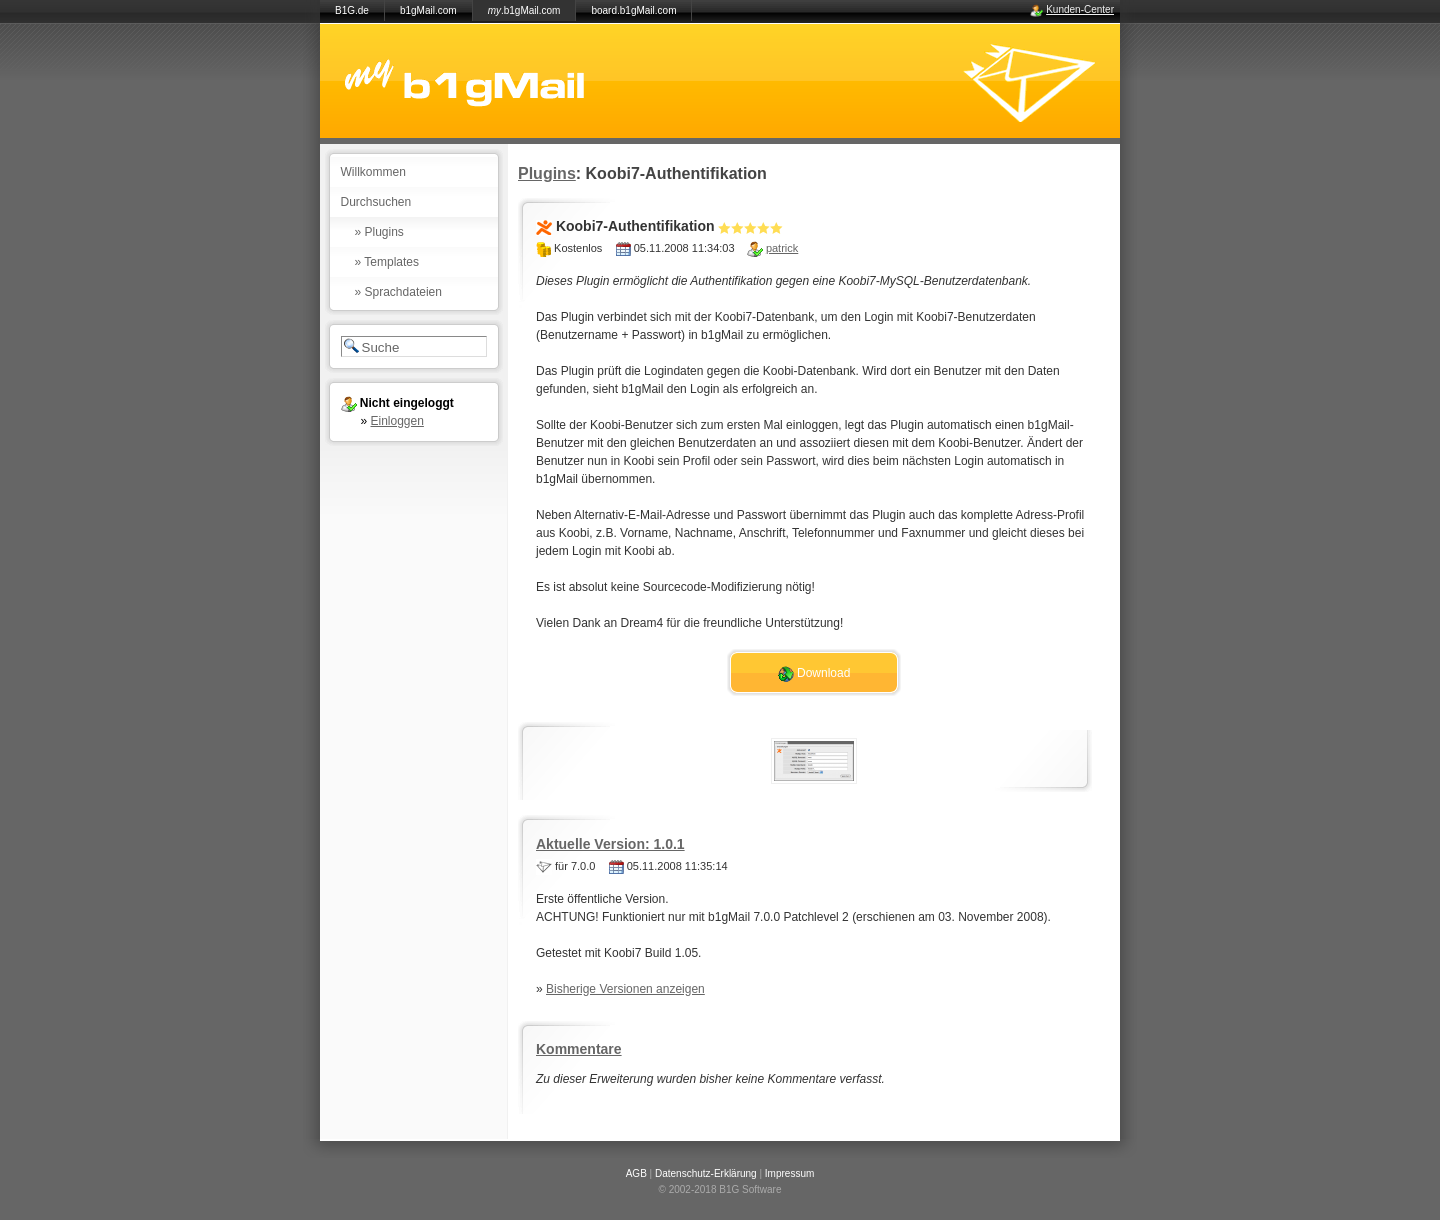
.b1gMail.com (524, 10)
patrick (782, 248)
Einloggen (397, 421)
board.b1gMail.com (633, 10)
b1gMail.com (428, 10)
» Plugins (379, 232)
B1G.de (352, 10)
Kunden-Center (1080, 9)
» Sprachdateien (398, 292)
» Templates (387, 262)
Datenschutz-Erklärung (706, 1173)
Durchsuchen (376, 202)
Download (814, 674)
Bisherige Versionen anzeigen (625, 989)
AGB (636, 1173)
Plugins (547, 173)
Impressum (789, 1173)
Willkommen (373, 172)
